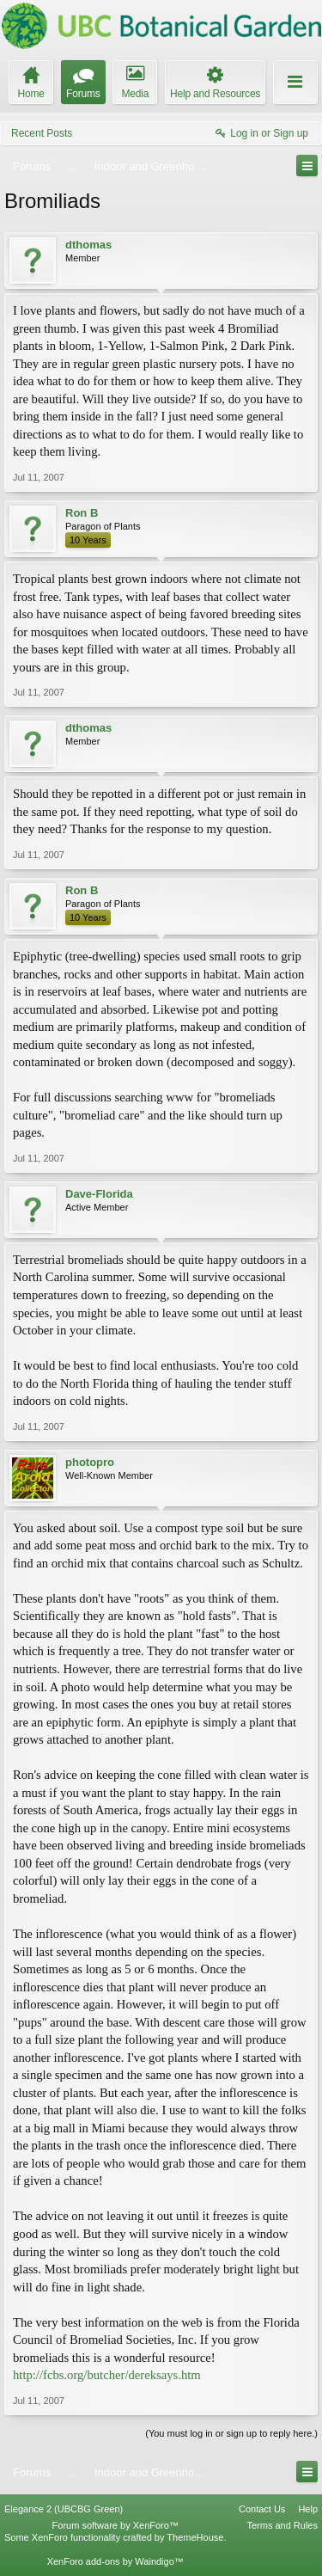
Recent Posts (41, 133)
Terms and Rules (282, 2525)
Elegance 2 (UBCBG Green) (63, 2509)
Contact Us (262, 2509)
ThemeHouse (195, 2537)
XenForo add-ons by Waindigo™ (115, 2561)
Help (308, 2509)
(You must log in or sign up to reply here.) (231, 2433)
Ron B (81, 512)
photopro (89, 1462)
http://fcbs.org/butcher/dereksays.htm (107, 2375)
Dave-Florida (99, 1193)
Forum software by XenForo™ (115, 2525)
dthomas (88, 244)
